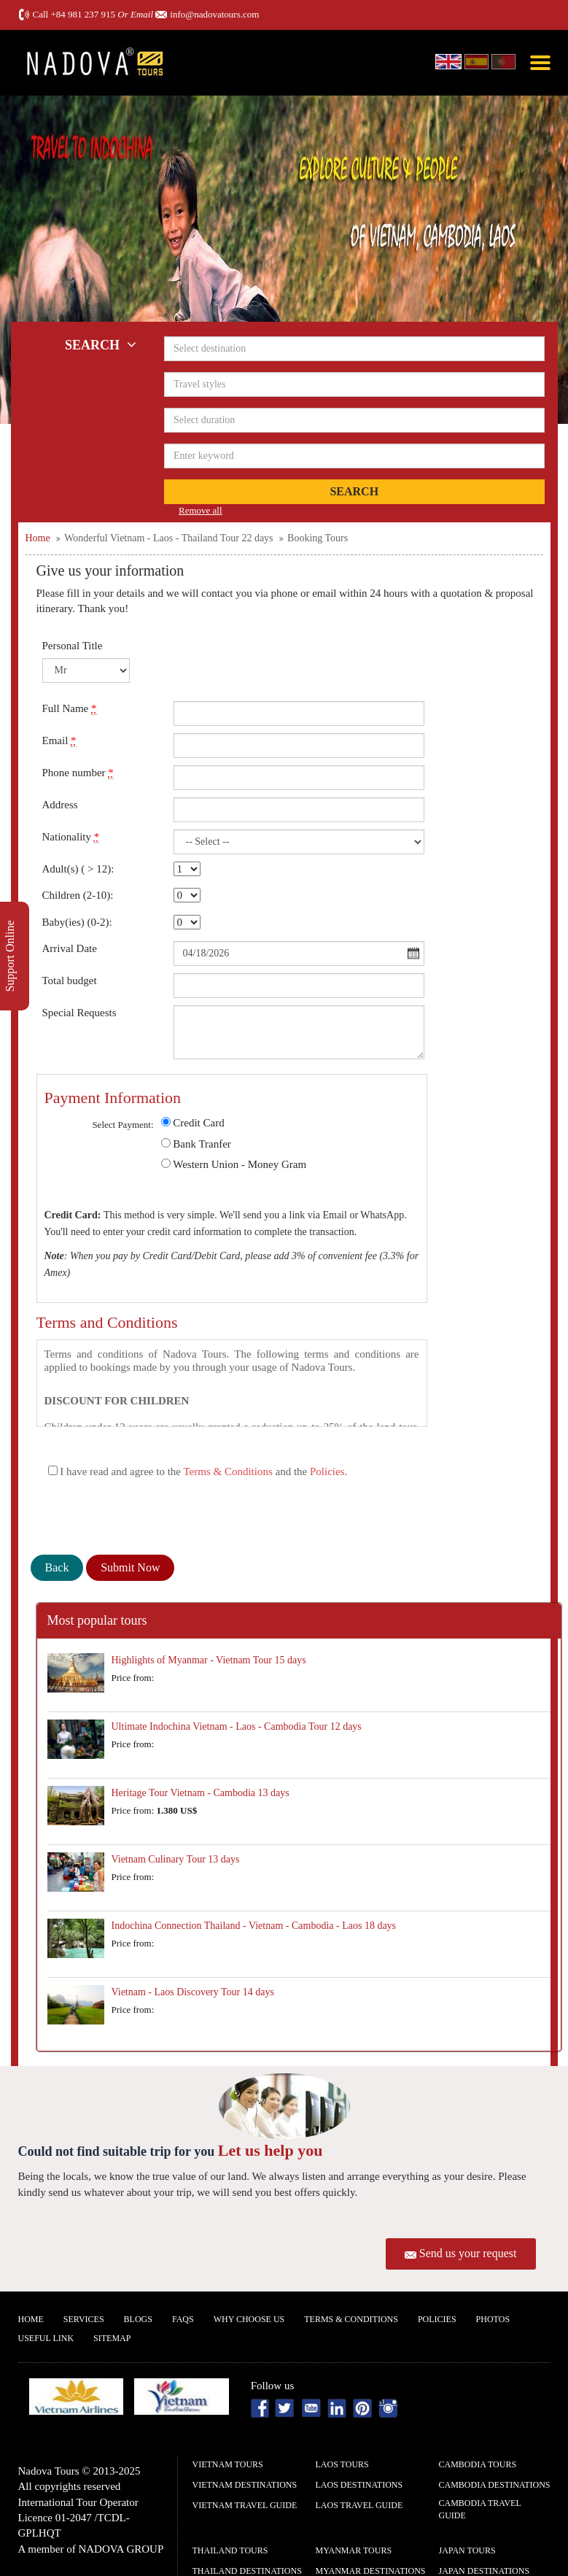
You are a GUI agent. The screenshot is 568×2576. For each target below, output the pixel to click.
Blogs (138, 2319)
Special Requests (79, 1012)
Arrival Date (69, 948)
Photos (493, 2319)
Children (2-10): (78, 895)
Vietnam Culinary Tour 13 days (176, 1859)
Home (31, 2319)
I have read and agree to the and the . (198, 1471)
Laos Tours (342, 2464)
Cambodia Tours (478, 2464)
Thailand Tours (230, 2550)
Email (59, 741)
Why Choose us (249, 2319)
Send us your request (468, 2253)
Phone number (78, 773)
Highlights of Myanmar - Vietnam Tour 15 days (209, 1660)
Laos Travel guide (359, 2505)
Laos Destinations (359, 2485)
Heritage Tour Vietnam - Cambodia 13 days (200, 1792)
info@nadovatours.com (214, 14)
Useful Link (46, 2338)
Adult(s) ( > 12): (78, 869)
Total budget (69, 980)
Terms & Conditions (227, 1471)
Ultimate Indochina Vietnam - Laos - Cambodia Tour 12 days (237, 1726)
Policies (327, 1471)
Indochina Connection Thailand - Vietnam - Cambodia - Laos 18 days (254, 1925)
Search (354, 491)
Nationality (71, 837)
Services (83, 2319)
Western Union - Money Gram (239, 1164)
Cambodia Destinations (495, 2485)
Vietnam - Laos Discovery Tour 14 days (193, 1992)
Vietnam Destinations (244, 2485)
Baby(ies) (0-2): (77, 922)
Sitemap (112, 2338)
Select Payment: (122, 1124)
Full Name (69, 709)
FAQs (183, 2319)
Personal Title (72, 645)
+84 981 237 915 (82, 14)
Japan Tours (467, 2550)
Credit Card (198, 1123)
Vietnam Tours (227, 2464)
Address (60, 805)
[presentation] (141, 1518)
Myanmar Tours (354, 2550)
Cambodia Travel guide (480, 2509)
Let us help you (270, 2150)
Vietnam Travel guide (244, 2505)
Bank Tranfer (202, 1144)
